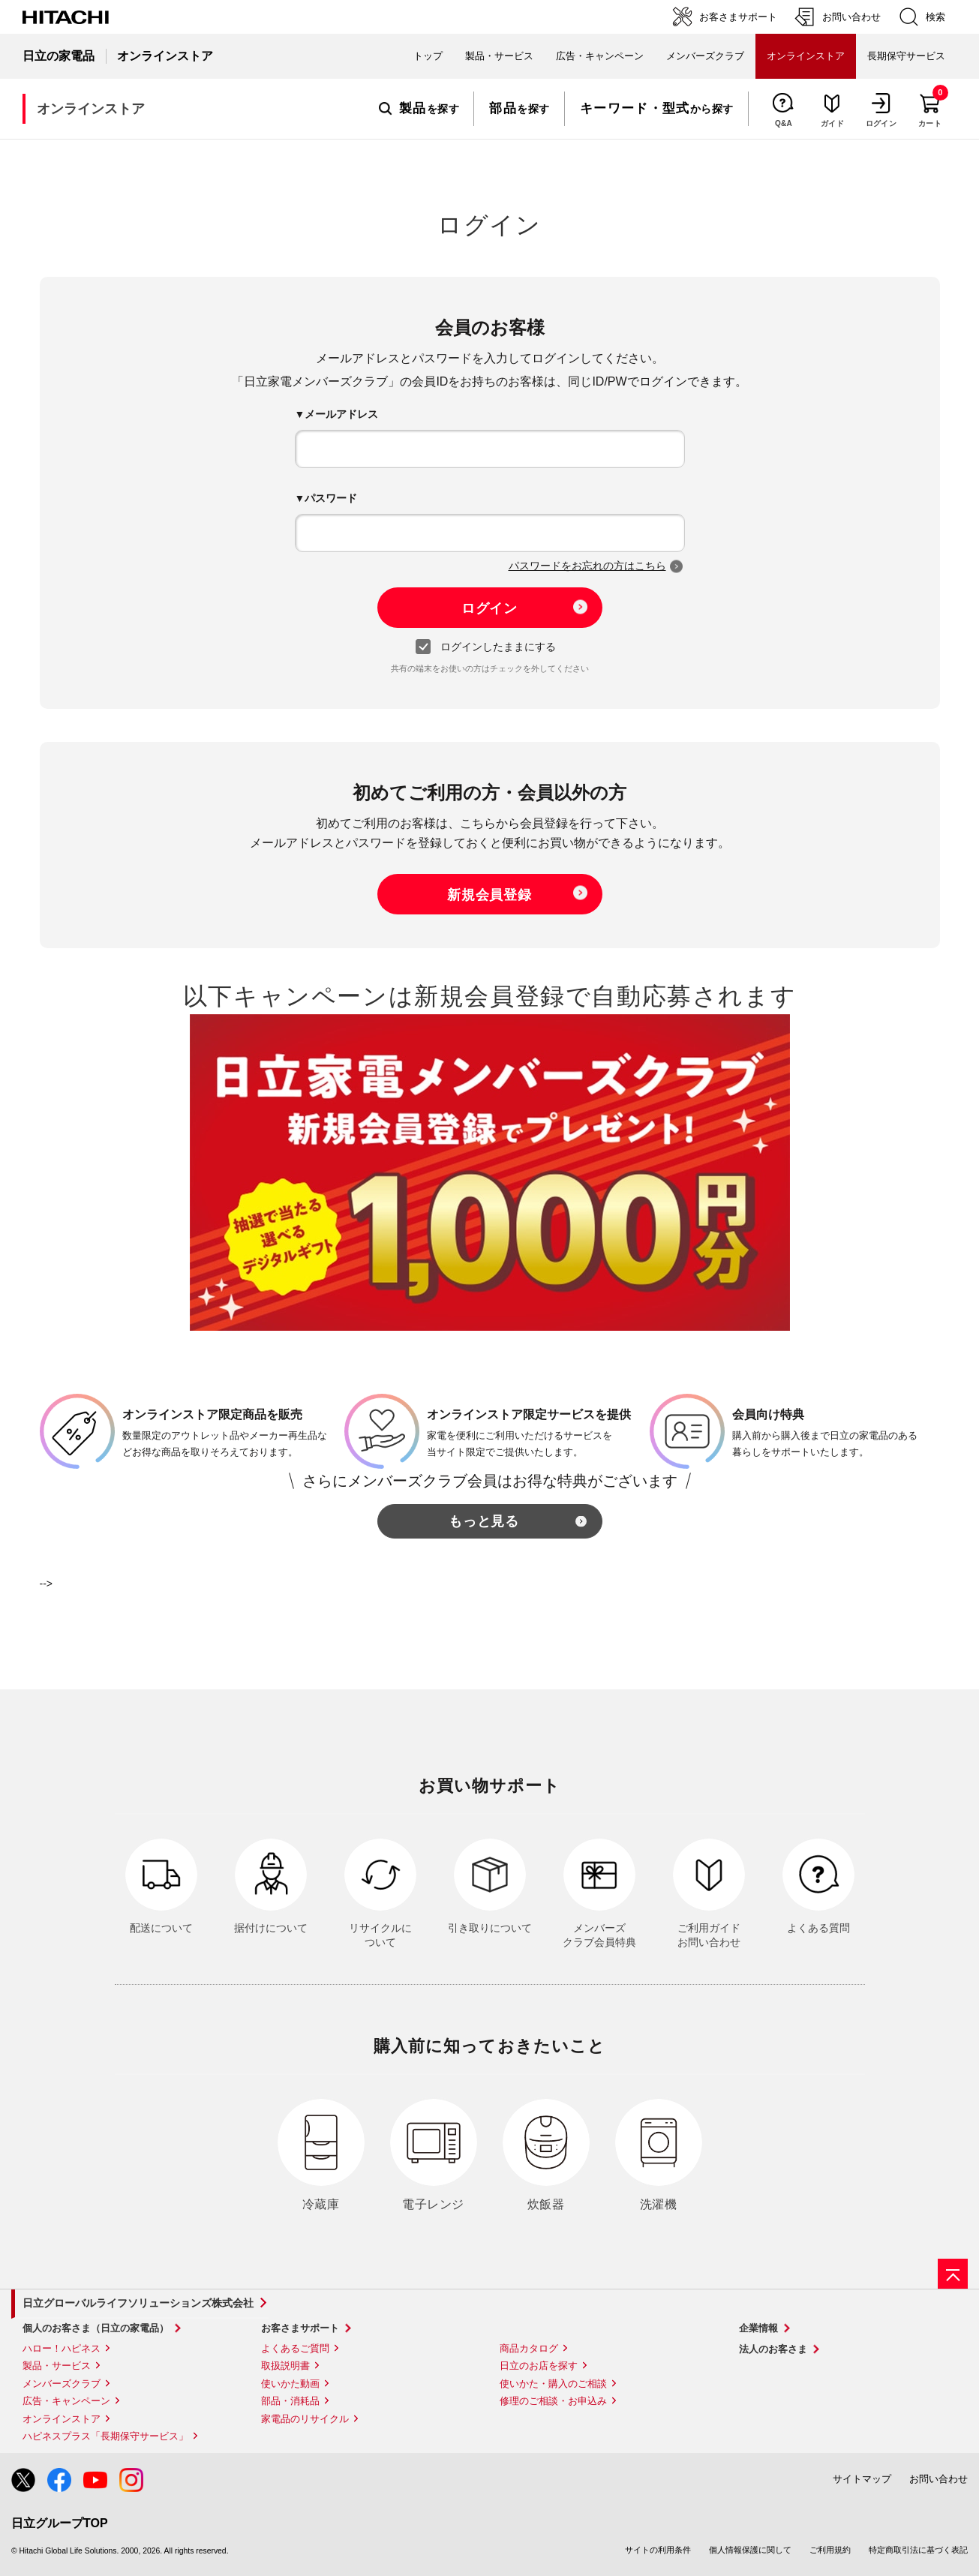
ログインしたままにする (489, 647)
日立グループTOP (59, 2523)
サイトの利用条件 (658, 2549)
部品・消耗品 (290, 2400)
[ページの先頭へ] (953, 2274)
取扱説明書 (285, 2365)
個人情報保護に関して (750, 2549)
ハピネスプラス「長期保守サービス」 (105, 2436)
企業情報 (758, 2328)
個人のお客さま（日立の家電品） (96, 2328)
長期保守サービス (906, 56)
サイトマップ (862, 2478)
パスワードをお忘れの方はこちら (587, 566)
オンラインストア (62, 2418)
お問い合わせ (938, 2478)
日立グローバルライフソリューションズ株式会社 (138, 2303)
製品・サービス (57, 2365)
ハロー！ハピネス (62, 2348)
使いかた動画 (290, 2383)
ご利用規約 (830, 2549)
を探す (419, 109)
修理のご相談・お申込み (553, 2400)
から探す (657, 109)
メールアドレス (341, 414)
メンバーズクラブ (705, 56)
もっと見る (484, 1521)
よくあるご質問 (295, 2348)
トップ (428, 56)
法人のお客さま (773, 2349)
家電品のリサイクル (305, 2418)
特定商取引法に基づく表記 (918, 2549)
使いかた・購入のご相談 (553, 2383)
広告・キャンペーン (66, 2400)
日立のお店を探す (539, 2365)
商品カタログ (529, 2348)
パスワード (331, 498)
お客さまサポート (300, 2328)
